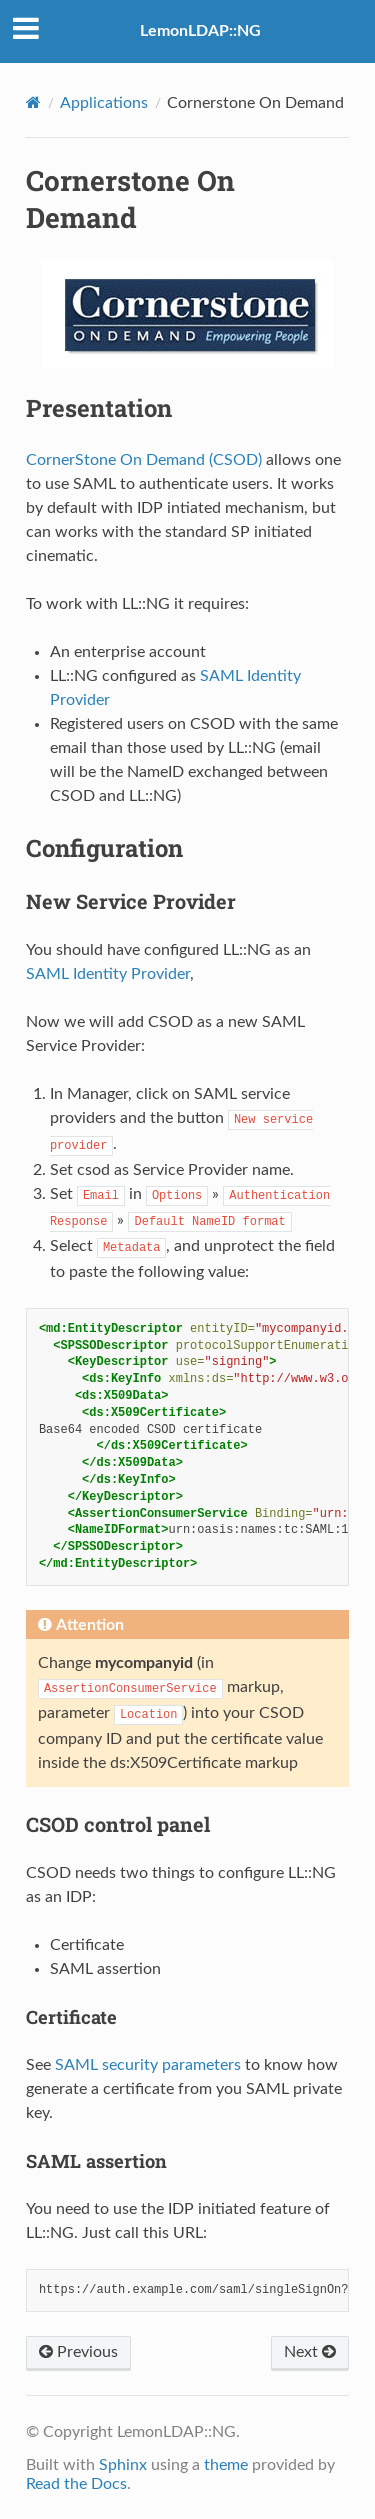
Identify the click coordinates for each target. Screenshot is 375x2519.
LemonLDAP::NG (200, 31)
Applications (104, 103)
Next (310, 2352)
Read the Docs (76, 2484)
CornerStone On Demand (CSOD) (144, 460)
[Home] (33, 102)
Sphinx (123, 2465)
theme (226, 2465)
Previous (78, 2352)
